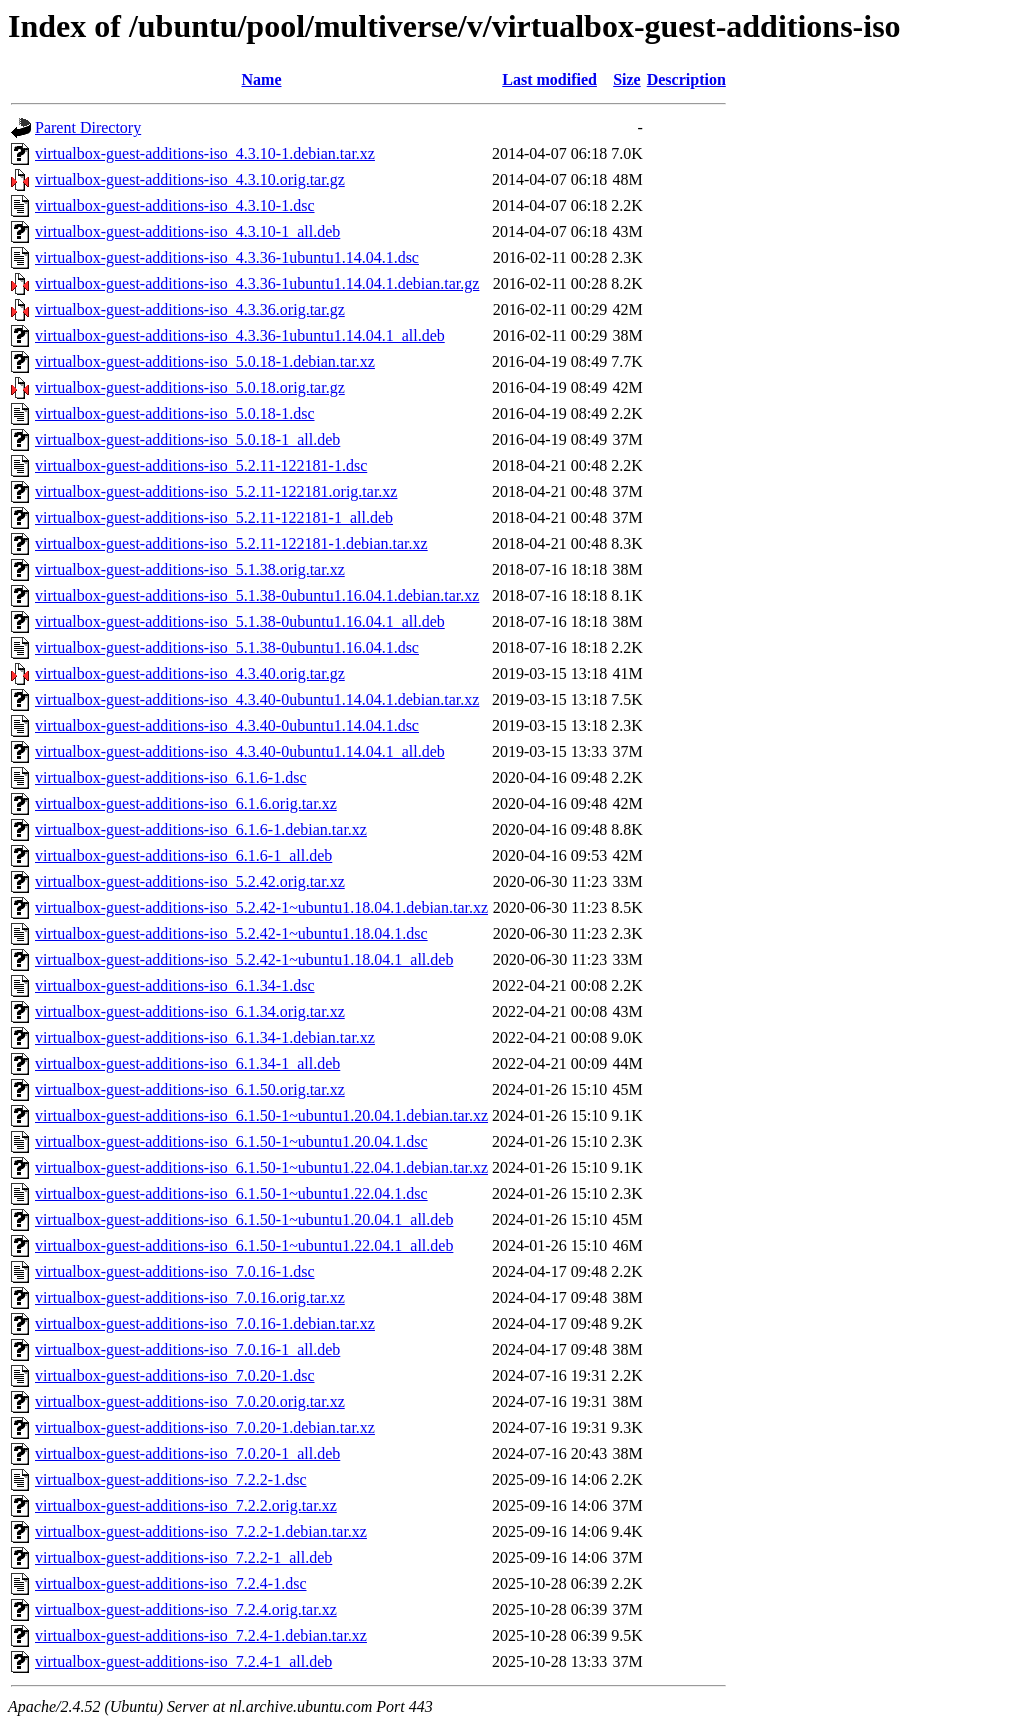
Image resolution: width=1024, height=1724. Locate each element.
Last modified (549, 79)
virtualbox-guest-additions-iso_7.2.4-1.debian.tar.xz (201, 1635)
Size (627, 79)
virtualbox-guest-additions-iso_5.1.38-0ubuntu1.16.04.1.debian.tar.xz (257, 595)
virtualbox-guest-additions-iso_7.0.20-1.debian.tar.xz (205, 1427)
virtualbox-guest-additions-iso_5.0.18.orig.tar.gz (190, 387)
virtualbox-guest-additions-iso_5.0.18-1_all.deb (187, 439)
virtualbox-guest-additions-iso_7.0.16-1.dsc (175, 1271)
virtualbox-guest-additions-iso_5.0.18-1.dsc (175, 413)
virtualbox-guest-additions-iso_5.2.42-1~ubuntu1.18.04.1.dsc (231, 933)
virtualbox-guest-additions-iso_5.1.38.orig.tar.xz (190, 569)
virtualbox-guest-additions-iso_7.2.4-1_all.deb (183, 1661)
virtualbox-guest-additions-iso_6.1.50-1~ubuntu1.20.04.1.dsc (231, 1141)
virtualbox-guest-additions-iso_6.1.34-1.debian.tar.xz (205, 1037)
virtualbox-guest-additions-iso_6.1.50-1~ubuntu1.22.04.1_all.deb (244, 1245)
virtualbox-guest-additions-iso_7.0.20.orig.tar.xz (190, 1401)
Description (686, 79)
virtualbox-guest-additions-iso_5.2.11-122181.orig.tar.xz (216, 491)
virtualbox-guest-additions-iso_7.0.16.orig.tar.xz (190, 1297)
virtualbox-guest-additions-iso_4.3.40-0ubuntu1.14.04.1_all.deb (240, 751)
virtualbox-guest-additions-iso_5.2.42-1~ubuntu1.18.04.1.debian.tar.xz (261, 907)
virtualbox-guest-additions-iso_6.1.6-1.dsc (171, 777)
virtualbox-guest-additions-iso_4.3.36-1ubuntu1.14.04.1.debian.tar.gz (257, 283)
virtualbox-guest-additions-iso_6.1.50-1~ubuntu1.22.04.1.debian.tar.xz (261, 1167)
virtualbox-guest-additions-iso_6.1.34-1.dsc (175, 985)
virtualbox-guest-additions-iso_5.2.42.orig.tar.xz (190, 881)
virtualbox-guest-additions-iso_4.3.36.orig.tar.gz (190, 309)
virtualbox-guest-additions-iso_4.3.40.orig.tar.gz (190, 673)
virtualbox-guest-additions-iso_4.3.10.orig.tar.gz (190, 179)
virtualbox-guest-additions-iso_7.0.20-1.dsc (175, 1375)
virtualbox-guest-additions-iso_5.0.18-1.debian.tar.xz (205, 361)
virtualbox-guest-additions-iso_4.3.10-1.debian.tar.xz (205, 153)
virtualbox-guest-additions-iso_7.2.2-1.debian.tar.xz (201, 1531)
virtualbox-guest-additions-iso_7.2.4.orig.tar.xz (186, 1609)
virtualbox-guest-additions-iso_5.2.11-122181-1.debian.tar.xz (231, 543)
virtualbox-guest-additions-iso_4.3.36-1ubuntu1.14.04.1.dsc (227, 257)
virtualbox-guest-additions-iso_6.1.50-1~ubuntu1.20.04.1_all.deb (244, 1219)
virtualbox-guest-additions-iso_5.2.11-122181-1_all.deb (214, 517)
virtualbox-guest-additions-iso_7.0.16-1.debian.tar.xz (205, 1323)
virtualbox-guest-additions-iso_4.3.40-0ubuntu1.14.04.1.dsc (227, 725)
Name (262, 79)
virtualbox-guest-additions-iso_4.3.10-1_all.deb (187, 231)
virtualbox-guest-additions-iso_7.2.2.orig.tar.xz (186, 1505)
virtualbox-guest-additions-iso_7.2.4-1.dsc (171, 1583)
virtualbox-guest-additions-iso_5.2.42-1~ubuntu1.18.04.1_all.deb (244, 959)
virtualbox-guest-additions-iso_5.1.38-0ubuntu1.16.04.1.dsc (227, 647)
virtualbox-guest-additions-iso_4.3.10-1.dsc (175, 205)
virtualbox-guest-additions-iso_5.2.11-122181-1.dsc (201, 465)
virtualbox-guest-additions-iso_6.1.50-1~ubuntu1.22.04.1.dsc (231, 1193)
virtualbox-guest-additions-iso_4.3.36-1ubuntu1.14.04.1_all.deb (240, 335)
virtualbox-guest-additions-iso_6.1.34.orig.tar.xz (190, 1011)
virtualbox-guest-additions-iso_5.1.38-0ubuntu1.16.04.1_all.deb (240, 621)
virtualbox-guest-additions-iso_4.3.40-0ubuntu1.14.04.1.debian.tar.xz (257, 699)
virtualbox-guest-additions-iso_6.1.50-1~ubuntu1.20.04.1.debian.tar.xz (261, 1115)
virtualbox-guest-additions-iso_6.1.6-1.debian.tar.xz (201, 829)
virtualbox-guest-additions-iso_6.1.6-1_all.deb (183, 855)
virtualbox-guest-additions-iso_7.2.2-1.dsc (171, 1479)
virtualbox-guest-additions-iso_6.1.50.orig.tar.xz (190, 1089)
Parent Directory (88, 127)
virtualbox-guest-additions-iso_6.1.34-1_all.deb (187, 1063)
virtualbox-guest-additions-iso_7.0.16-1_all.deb (187, 1349)
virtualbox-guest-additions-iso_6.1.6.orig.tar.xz (186, 803)
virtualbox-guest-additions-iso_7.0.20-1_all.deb (187, 1453)
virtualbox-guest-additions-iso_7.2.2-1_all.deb (183, 1557)
